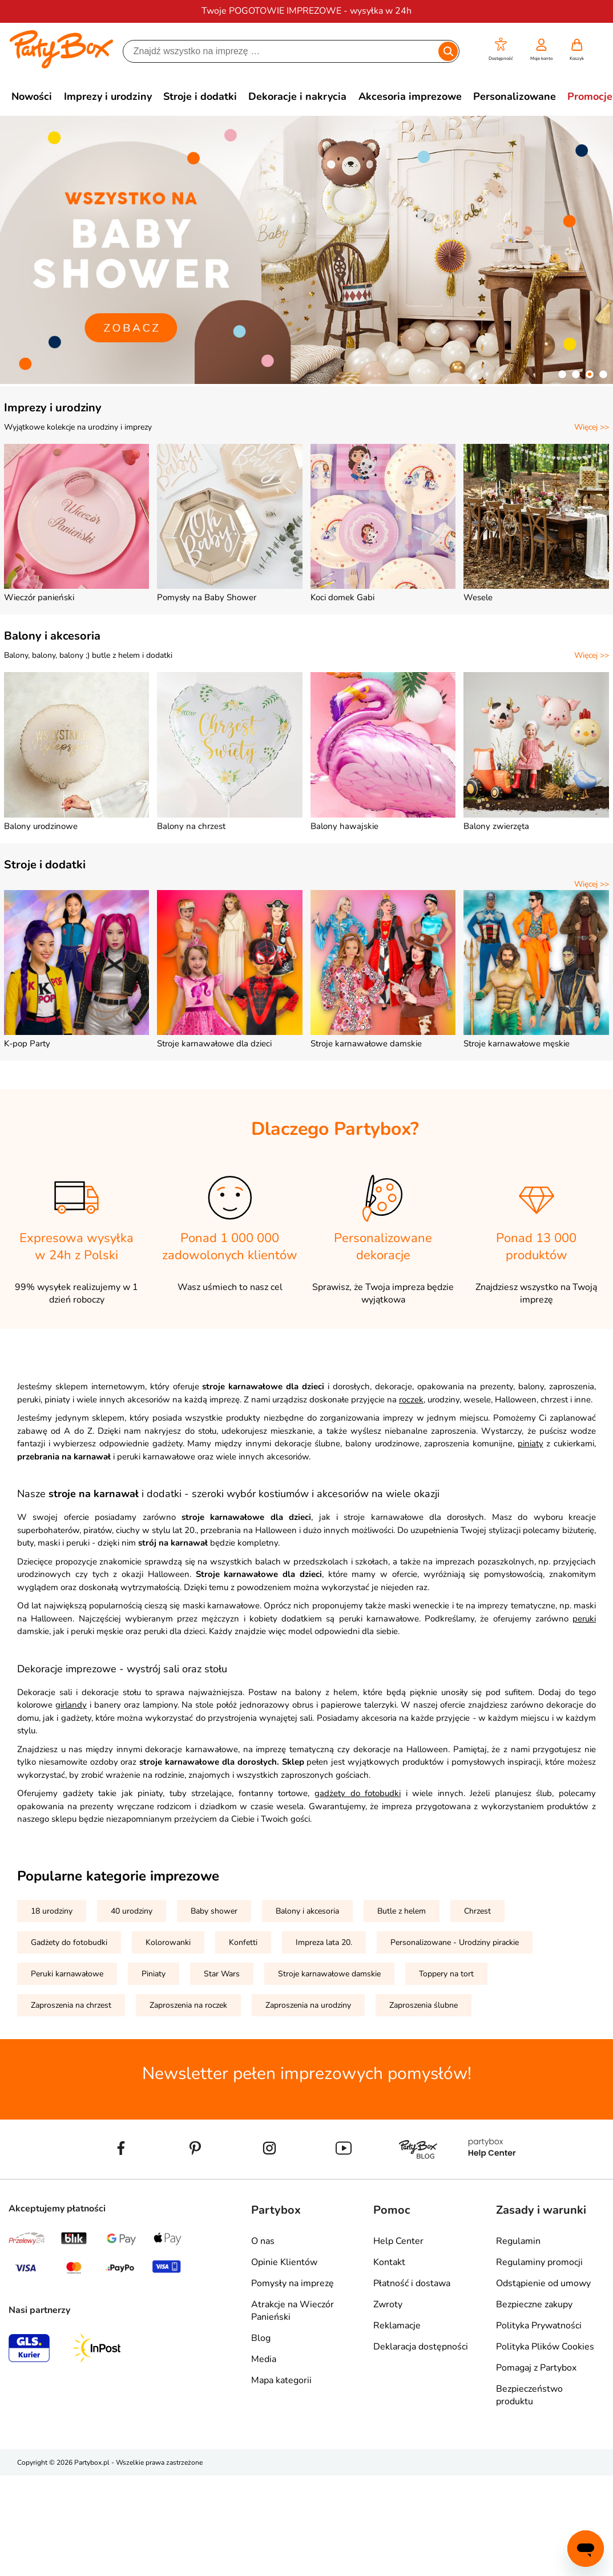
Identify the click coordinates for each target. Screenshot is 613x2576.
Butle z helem (401, 1911)
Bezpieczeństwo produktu (529, 2395)
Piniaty (154, 1973)
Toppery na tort (446, 1973)
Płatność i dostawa (411, 2283)
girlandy (71, 1704)
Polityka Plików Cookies (545, 2346)
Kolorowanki (168, 1942)
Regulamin (518, 2241)
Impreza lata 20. (324, 1942)
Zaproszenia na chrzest (71, 2005)
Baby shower (214, 1911)
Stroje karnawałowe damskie (329, 1973)
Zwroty (387, 2304)
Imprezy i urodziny (53, 407)
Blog (261, 2338)
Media (263, 2359)
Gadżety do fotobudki (69, 1942)
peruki (584, 1618)
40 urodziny (131, 1911)
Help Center (398, 2241)
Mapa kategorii (281, 2380)
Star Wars (222, 1973)
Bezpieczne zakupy (534, 2304)
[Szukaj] (281, 51)
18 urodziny (51, 1911)
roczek (411, 1399)
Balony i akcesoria (52, 636)
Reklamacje (397, 2325)
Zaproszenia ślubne (423, 2005)
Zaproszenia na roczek (188, 2005)
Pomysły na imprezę (292, 2283)
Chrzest (477, 1911)
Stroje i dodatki (45, 864)
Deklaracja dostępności (420, 2346)
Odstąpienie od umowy (543, 2283)
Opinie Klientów (284, 2262)
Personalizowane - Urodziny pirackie (454, 1942)
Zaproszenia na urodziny (308, 2005)
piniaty (530, 1443)
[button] (501, 50)
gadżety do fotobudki (357, 1793)
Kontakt (389, 2262)
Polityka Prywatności (539, 2325)
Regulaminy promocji (539, 2262)
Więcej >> (591, 427)
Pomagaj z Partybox (536, 2367)
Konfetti (243, 1942)
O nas (263, 2241)
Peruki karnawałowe (67, 1973)
